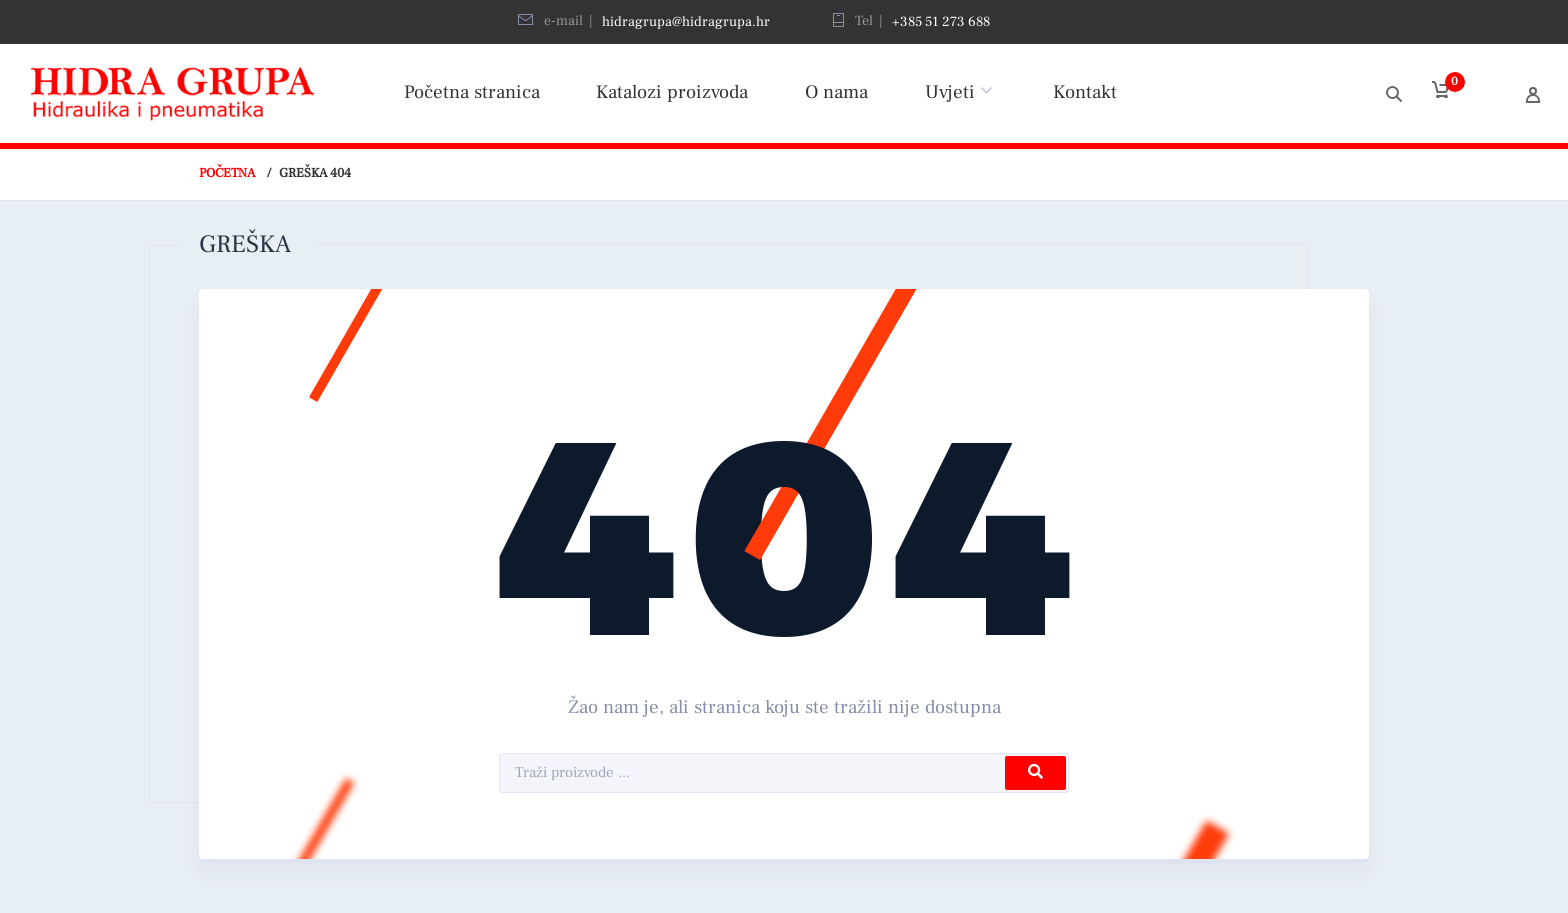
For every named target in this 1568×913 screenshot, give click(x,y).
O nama (836, 92)
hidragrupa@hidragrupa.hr (686, 22)
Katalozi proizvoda (672, 92)
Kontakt (1085, 92)
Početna (227, 173)
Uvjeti (950, 92)
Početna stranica (472, 92)
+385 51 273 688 (941, 22)
